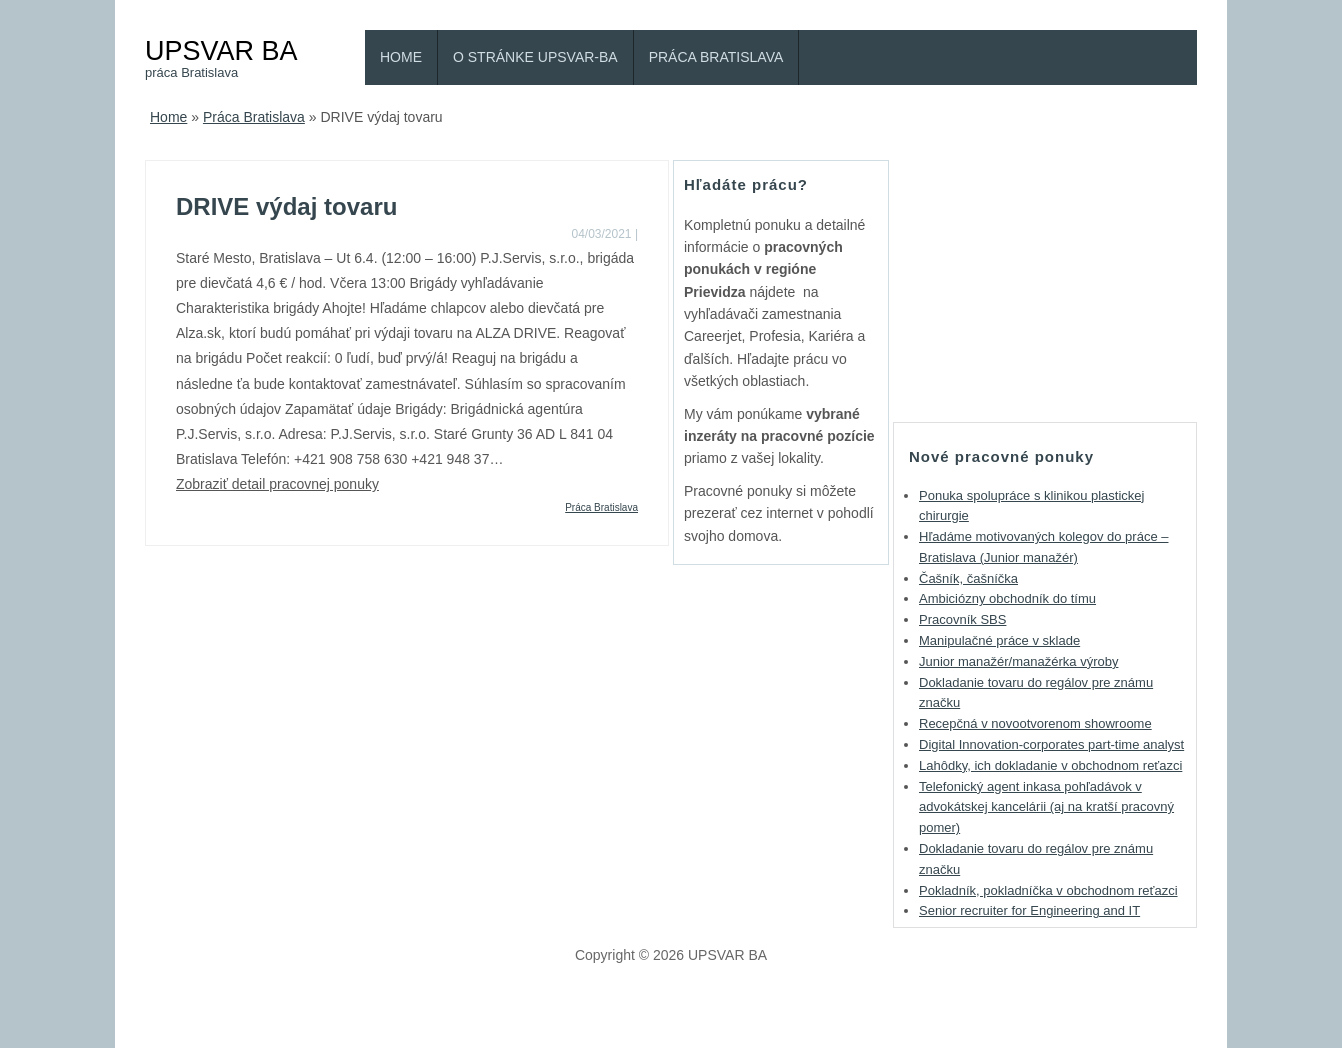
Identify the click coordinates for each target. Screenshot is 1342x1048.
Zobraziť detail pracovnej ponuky (277, 484)
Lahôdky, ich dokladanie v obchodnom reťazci (1050, 765)
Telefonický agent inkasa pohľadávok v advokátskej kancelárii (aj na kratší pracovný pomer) (1046, 807)
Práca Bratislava (716, 57)
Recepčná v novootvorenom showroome (1035, 723)
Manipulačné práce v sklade (999, 640)
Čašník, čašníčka (968, 578)
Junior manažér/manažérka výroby (1018, 661)
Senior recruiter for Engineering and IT (1029, 910)
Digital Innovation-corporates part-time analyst (1051, 744)
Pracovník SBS (962, 619)
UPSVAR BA (221, 50)
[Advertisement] (1045, 285)
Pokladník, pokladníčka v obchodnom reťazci (1048, 890)
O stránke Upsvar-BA (535, 57)
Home (401, 57)
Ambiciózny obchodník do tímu (1007, 598)
